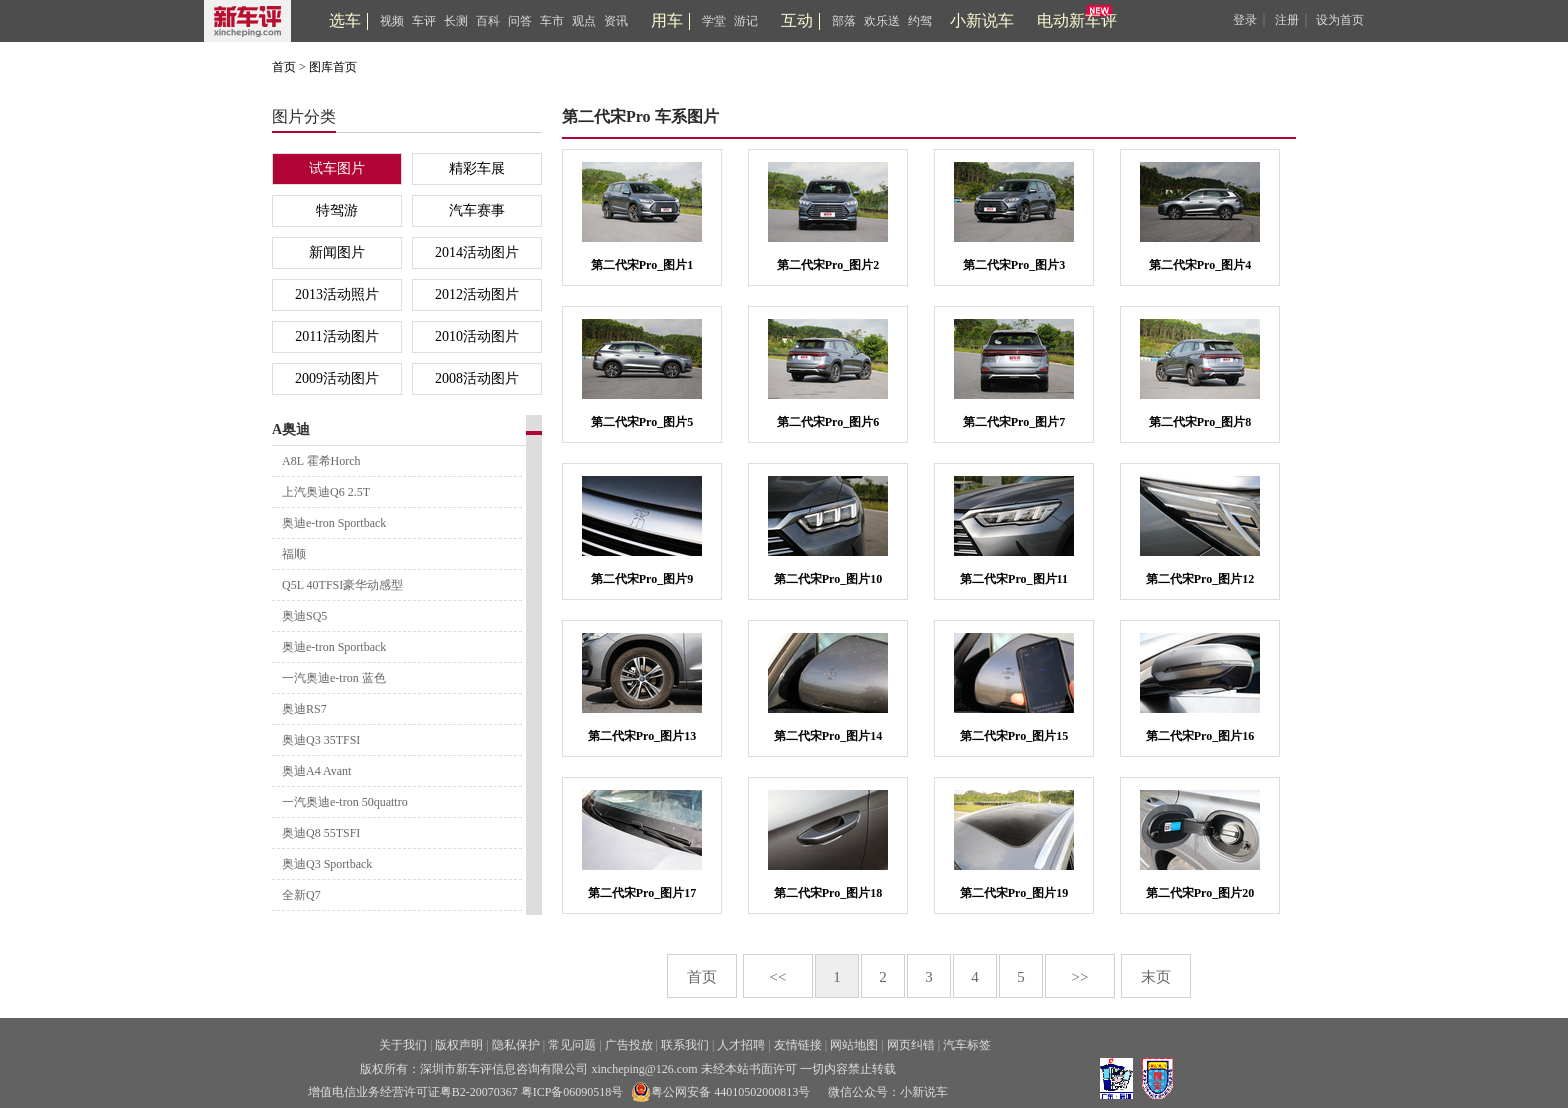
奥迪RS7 (304, 709)
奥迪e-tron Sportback (334, 523)
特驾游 (337, 210)
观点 (584, 21)
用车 (667, 20)
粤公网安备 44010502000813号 (720, 1092)
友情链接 (798, 1045)
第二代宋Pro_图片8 (1200, 422)
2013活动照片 (337, 294)
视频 (392, 21)
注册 (1287, 20)
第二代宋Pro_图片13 (642, 736)
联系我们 (685, 1045)
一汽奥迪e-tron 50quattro (345, 802)
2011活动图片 (336, 336)
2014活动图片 (477, 252)
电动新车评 (1077, 20)
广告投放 (629, 1045)
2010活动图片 (477, 336)
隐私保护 (516, 1045)
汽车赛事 (477, 210)
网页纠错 (911, 1045)
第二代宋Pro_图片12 (1200, 579)
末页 (1156, 977)
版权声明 (459, 1045)
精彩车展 (477, 168)
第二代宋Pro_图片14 (828, 736)
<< (778, 977)
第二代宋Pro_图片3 (1014, 265)
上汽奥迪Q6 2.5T (326, 492)
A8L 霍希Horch (321, 461)
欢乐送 (882, 21)
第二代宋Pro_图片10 (828, 579)
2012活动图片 (477, 294)
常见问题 (572, 1045)
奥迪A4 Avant (316, 771)
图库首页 (333, 67)
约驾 (920, 21)
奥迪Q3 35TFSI (321, 740)
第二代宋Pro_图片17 (642, 893)
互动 (797, 20)
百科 (488, 21)
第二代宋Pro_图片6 (828, 422)
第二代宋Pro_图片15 (1014, 736)
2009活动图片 (337, 378)
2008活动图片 (477, 378)
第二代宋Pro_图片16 (1200, 736)
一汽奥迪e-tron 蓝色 (334, 678)
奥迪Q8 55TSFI (321, 833)
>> (1080, 977)
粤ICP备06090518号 (572, 1092)
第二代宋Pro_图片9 (642, 579)
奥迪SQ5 (304, 616)
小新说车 (982, 20)
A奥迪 (291, 429)
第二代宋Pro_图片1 (642, 265)
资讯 (616, 21)
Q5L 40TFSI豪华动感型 (342, 585)
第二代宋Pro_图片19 (1014, 893)
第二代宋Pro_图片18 (828, 893)
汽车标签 (967, 1045)
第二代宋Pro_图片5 (642, 422)
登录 (1245, 20)
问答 (520, 21)
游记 (746, 21)
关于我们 (403, 1045)
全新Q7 (301, 895)
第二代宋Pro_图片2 (828, 265)
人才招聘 (741, 1045)
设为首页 (1340, 20)
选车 (345, 20)
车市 (552, 21)
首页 (284, 67)
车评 (424, 21)
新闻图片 (337, 252)
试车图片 (337, 168)
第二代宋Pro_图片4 (1200, 265)
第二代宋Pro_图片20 (1200, 893)
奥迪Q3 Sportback (327, 864)
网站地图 (854, 1045)
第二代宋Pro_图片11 (1014, 579)
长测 (456, 21)
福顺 (294, 554)
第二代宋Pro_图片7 (1014, 422)
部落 (844, 21)
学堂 (714, 21)
